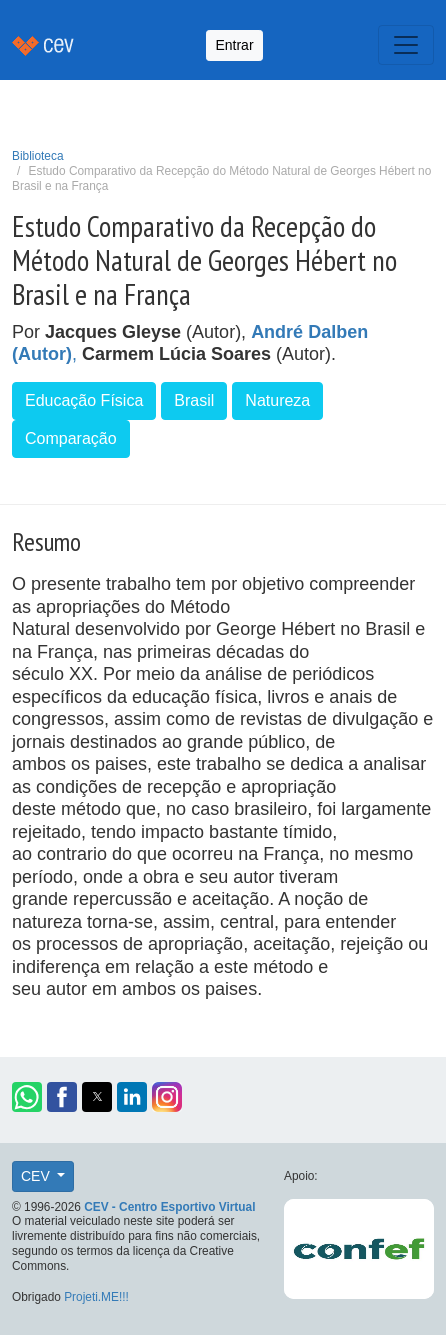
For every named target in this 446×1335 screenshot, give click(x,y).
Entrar (234, 45)
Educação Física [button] (84, 400)
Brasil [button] (194, 400)
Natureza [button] (277, 400)
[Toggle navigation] (406, 45)
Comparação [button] (71, 438)
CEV (37, 1176)
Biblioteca (38, 156)
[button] (27, 1097)
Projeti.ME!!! (96, 1297)
